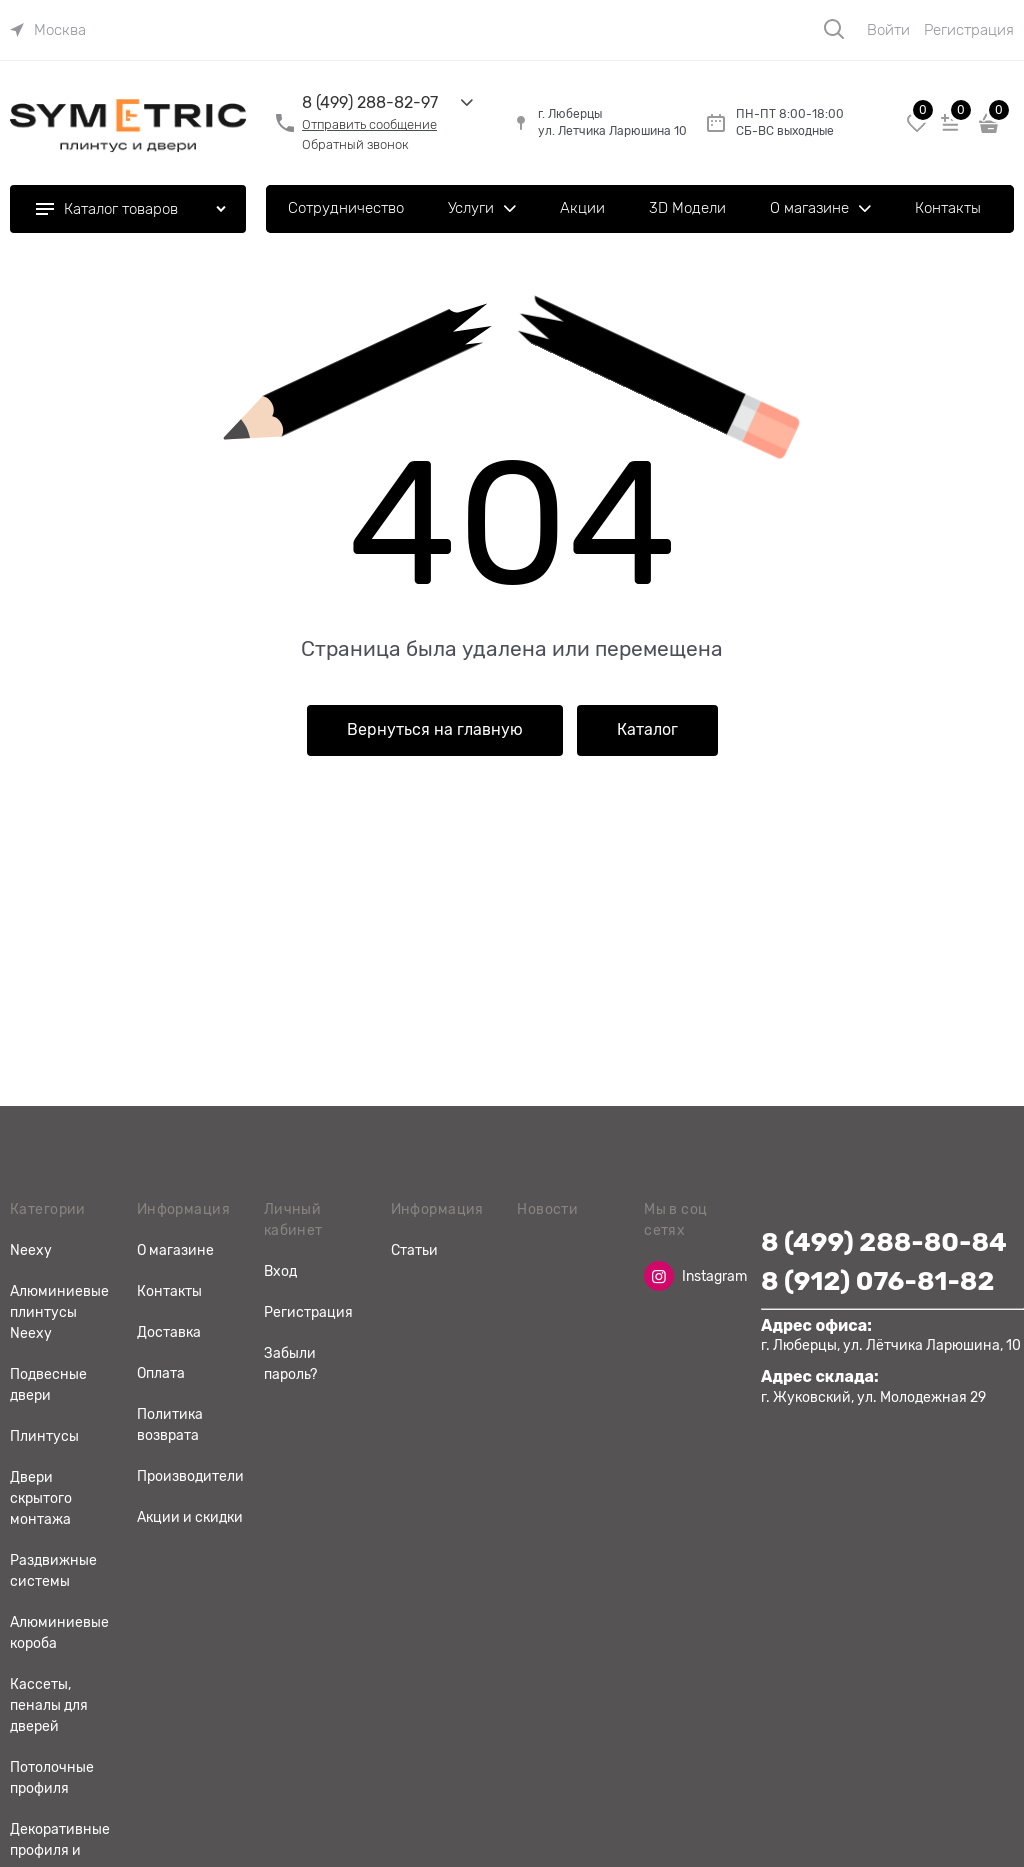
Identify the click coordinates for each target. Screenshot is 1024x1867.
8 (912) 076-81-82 (877, 1281)
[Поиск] (834, 29)
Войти (888, 30)
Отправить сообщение (369, 124)
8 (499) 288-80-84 (884, 1242)
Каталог (647, 730)
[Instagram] (659, 1276)
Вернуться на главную (435, 730)
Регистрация (969, 30)
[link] (48, 30)
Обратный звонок (355, 144)
